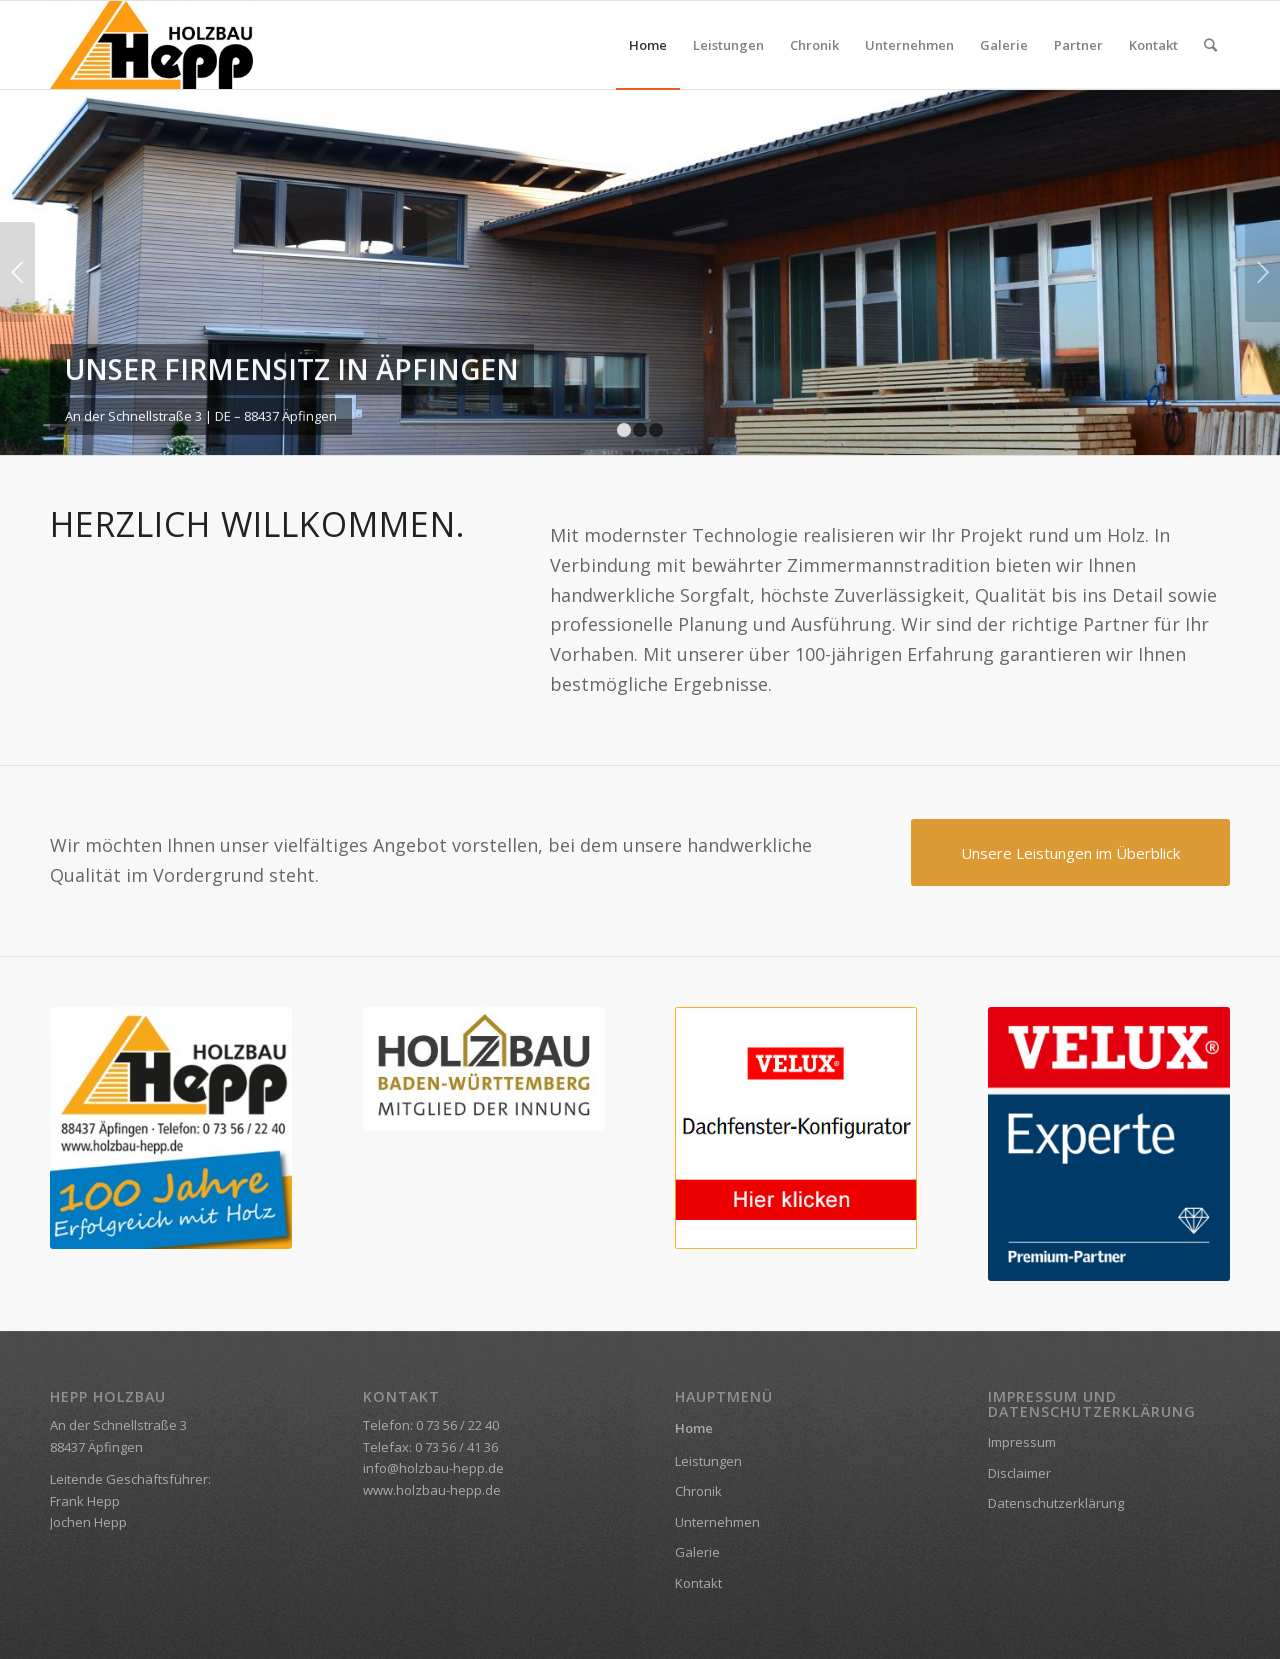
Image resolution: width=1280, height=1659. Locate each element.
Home (694, 1428)
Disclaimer (1019, 1473)
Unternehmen (717, 1522)
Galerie (697, 1552)
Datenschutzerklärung (1056, 1503)
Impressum (1022, 1442)
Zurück (17, 272)
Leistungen (708, 1461)
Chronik (698, 1491)
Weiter (1262, 272)
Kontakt (698, 1583)
